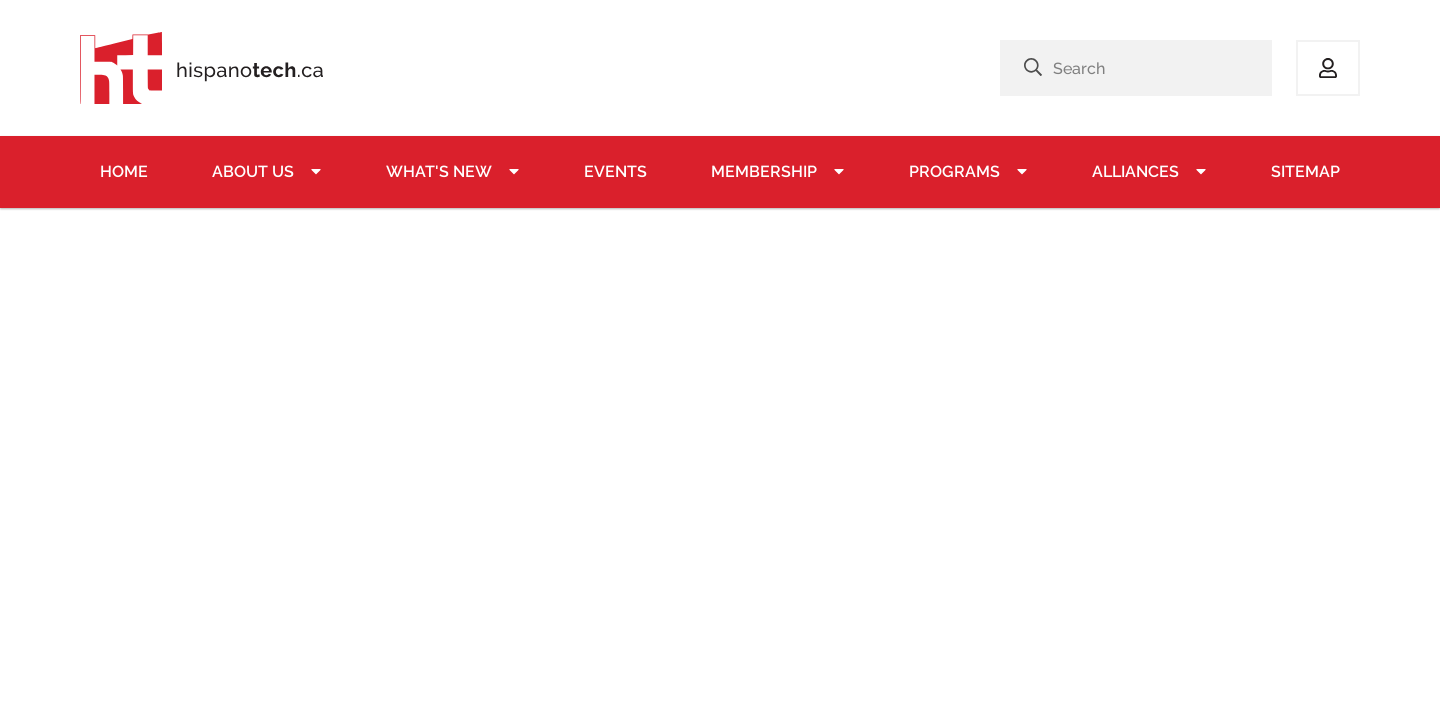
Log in (1328, 68)
